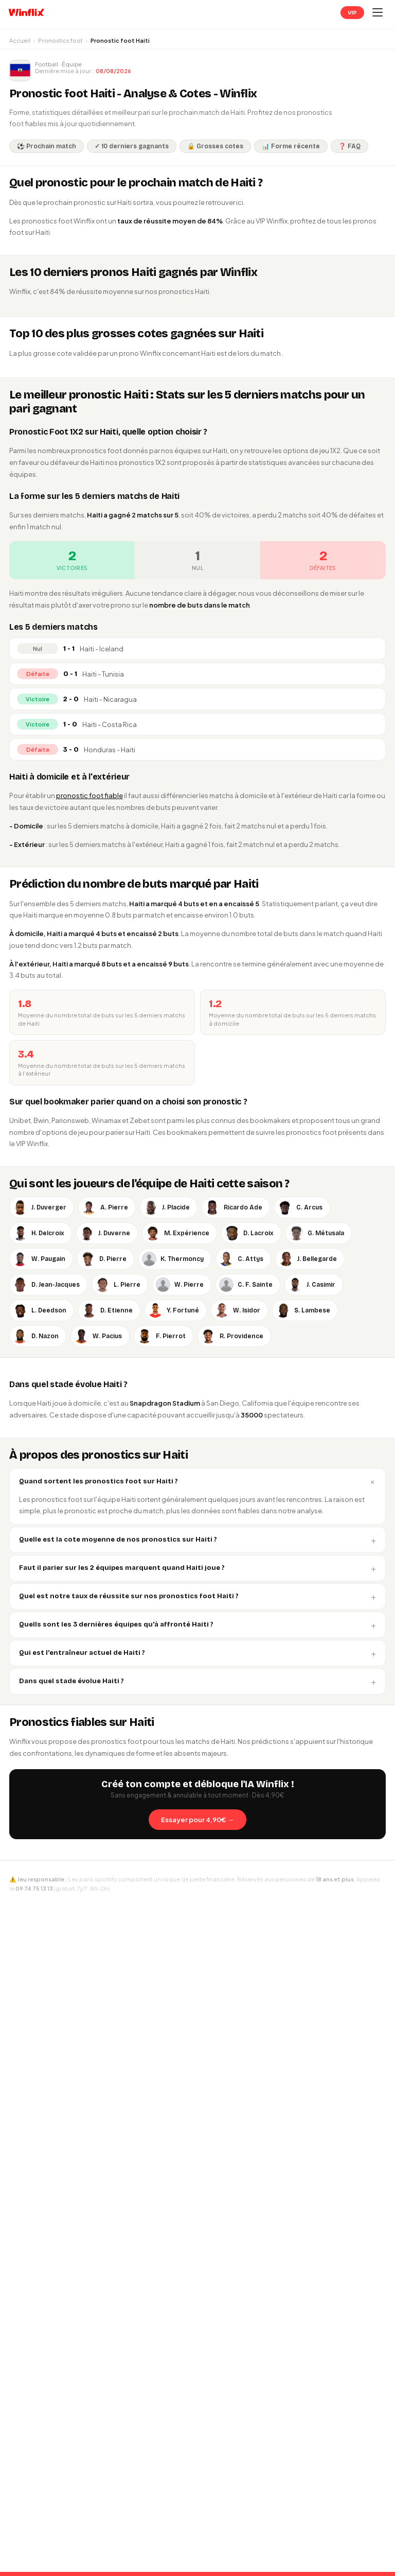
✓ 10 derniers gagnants (132, 146)
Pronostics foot (60, 40)
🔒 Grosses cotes (215, 146)
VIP (352, 12)
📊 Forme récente (291, 146)
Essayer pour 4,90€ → (197, 1820)
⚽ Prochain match (46, 146)
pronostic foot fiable (89, 795)
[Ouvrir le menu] (377, 12)
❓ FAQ (349, 146)
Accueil (19, 40)
